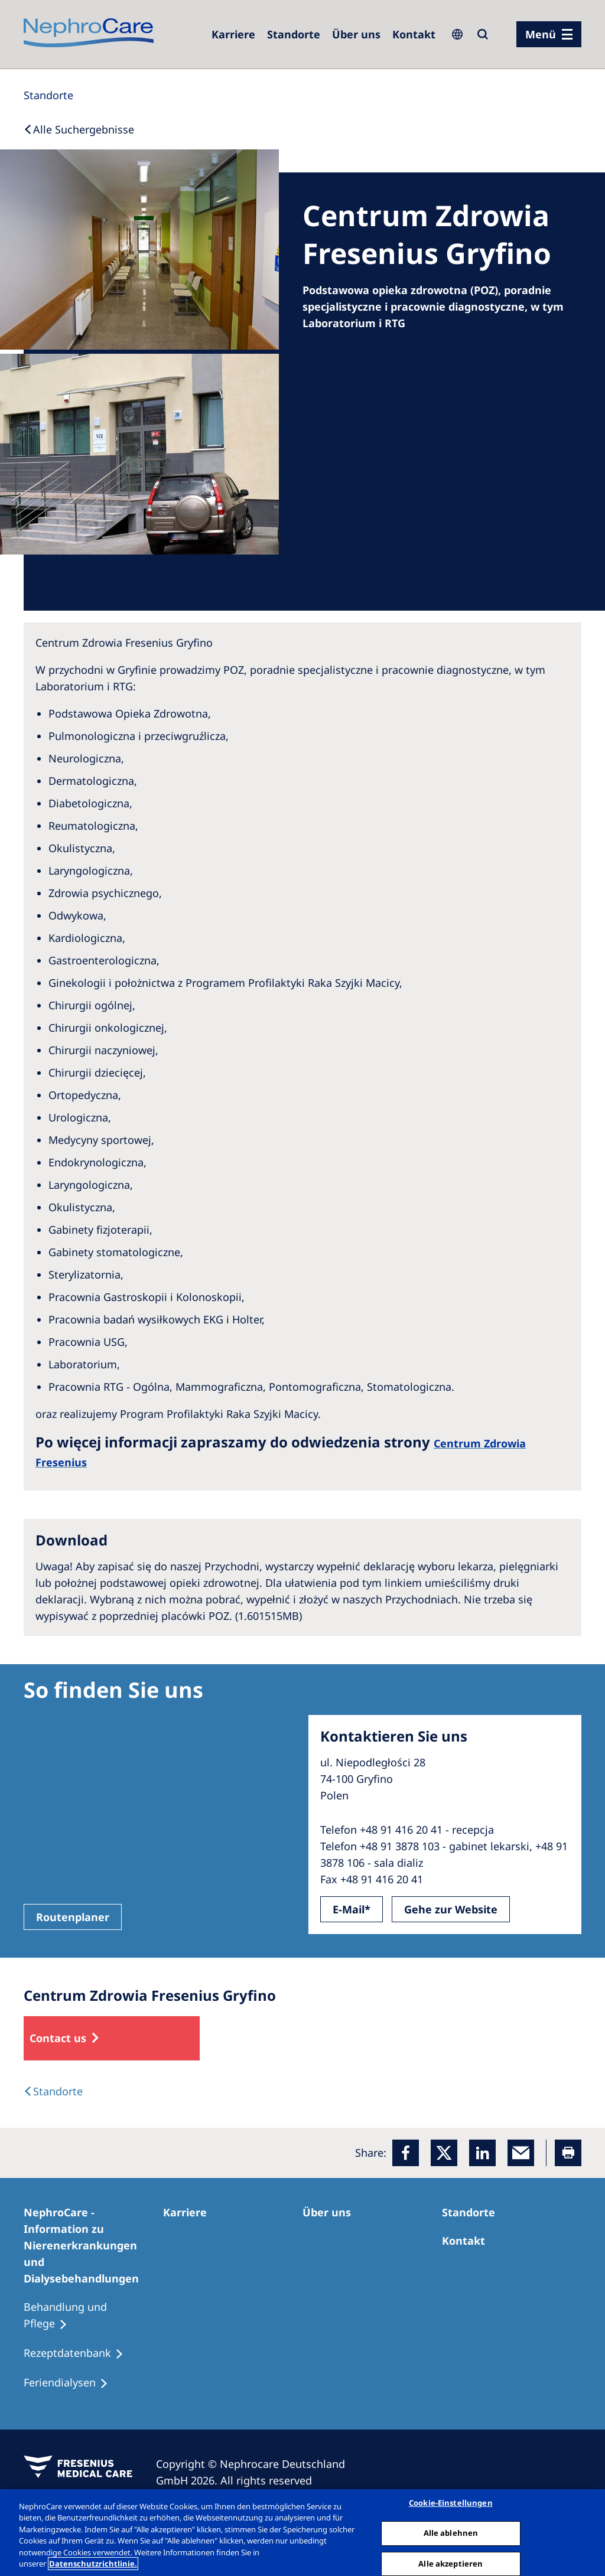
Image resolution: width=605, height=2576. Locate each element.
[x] (444, 2153)
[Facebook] (405, 2153)
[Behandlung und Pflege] (93, 2315)
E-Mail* (351, 1909)
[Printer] (568, 2153)
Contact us (58, 2038)
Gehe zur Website (450, 1909)
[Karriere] (233, 34)
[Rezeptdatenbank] (79, 2353)
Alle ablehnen (451, 2533)
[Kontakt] (413, 34)
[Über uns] (356, 34)
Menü (540, 34)
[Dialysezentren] (293, 34)
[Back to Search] (79, 129)
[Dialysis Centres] (53, 2091)
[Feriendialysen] (71, 2383)
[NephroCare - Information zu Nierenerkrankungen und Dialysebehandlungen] (93, 2245)
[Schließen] (586, 2531)
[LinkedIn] (482, 2153)
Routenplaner (72, 1917)
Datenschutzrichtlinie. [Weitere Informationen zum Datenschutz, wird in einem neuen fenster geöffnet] (93, 2563)
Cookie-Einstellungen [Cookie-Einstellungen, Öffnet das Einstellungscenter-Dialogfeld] (451, 2503)
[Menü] (548, 34)
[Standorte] (48, 95)
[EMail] (521, 2153)
